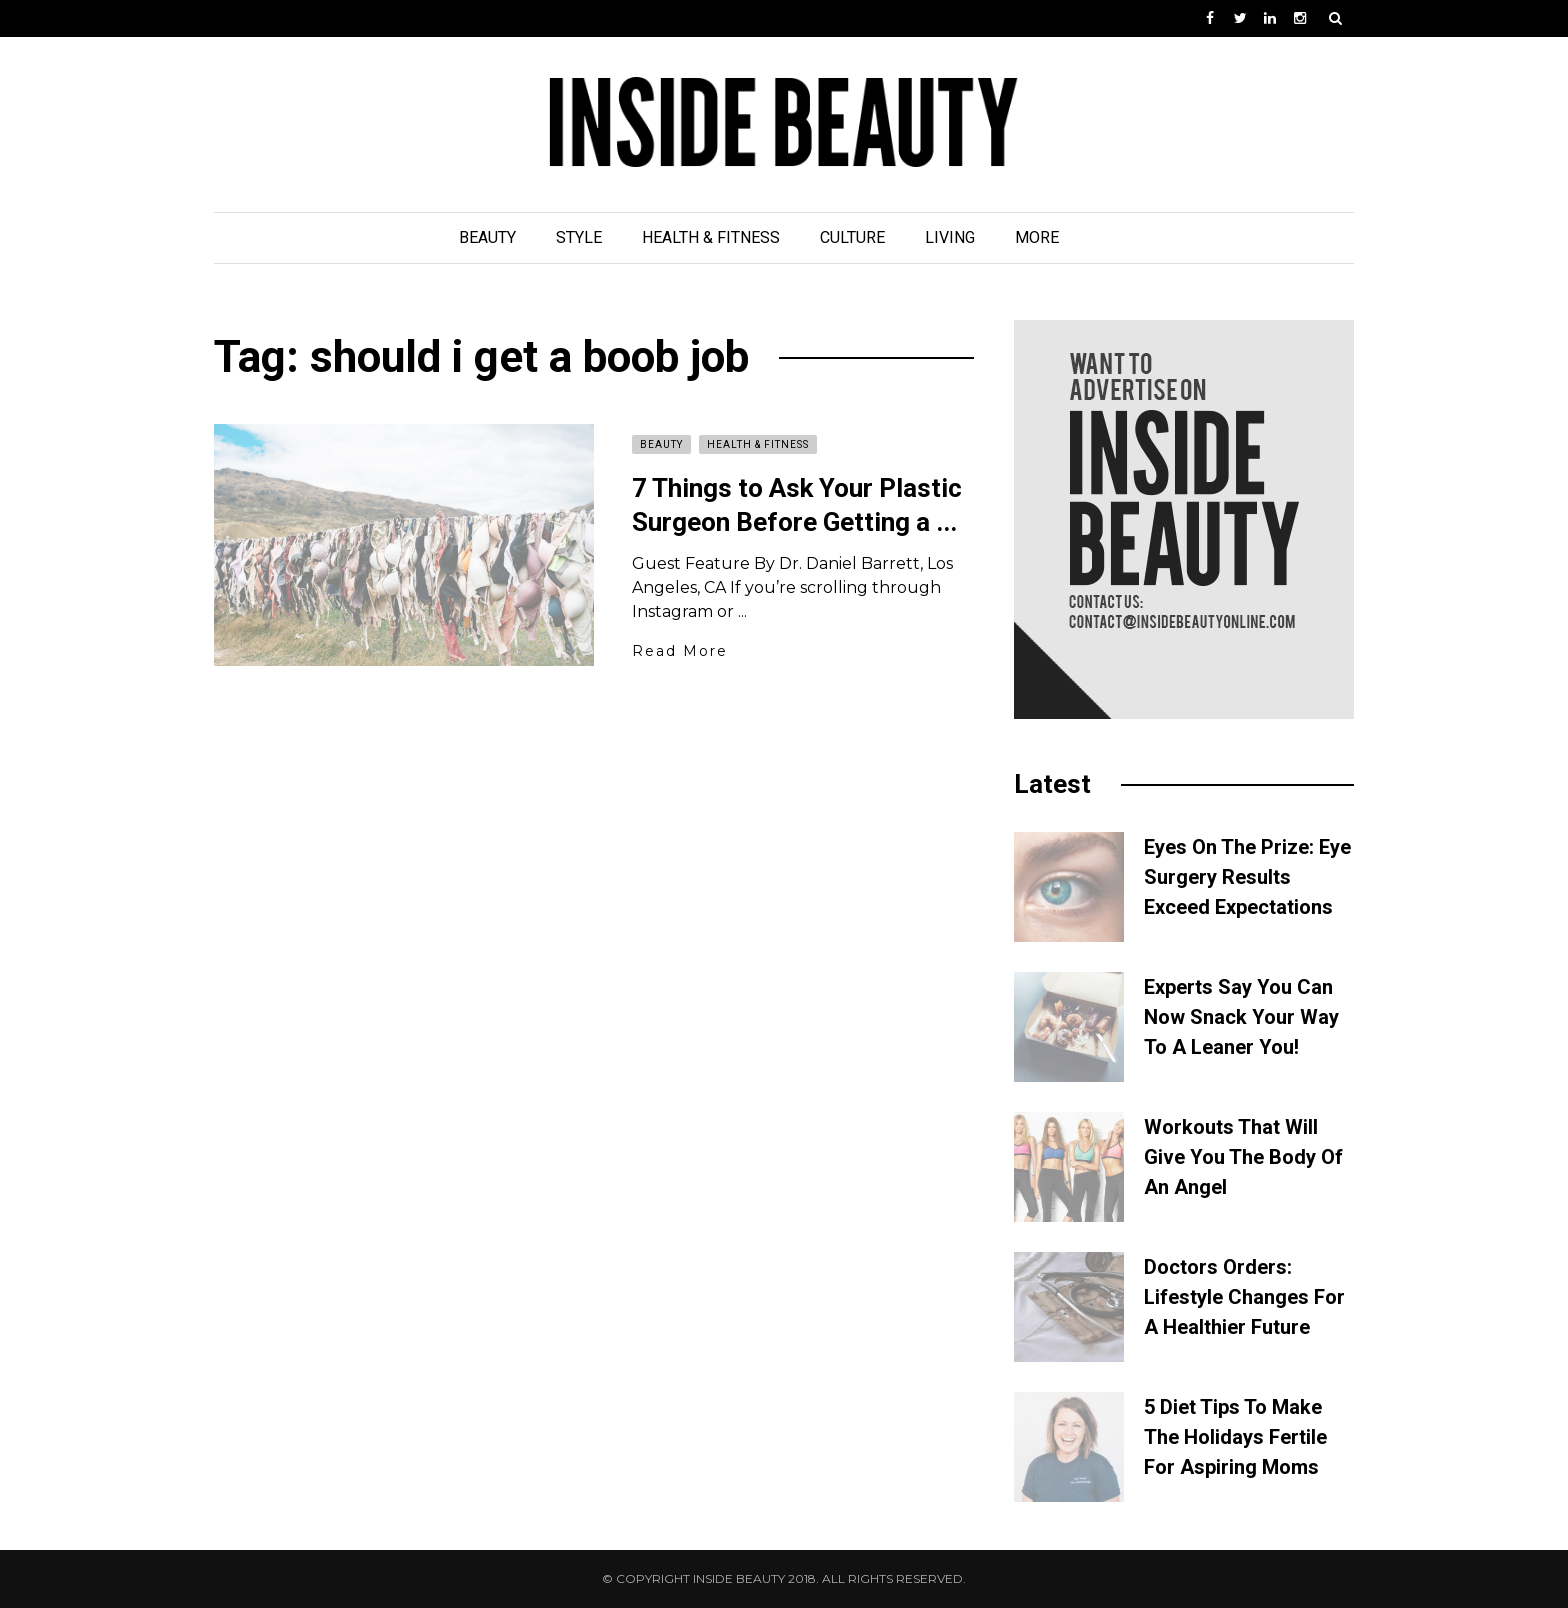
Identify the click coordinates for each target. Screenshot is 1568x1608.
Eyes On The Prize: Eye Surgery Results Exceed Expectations (1247, 877)
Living (950, 237)
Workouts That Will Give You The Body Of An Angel (1243, 1157)
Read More (680, 651)
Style (579, 237)
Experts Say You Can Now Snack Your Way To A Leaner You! (1241, 1017)
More (1037, 237)
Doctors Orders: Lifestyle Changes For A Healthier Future (1244, 1297)
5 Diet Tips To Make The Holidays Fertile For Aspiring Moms (1235, 1437)
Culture (852, 237)
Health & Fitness (711, 237)
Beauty (487, 237)
